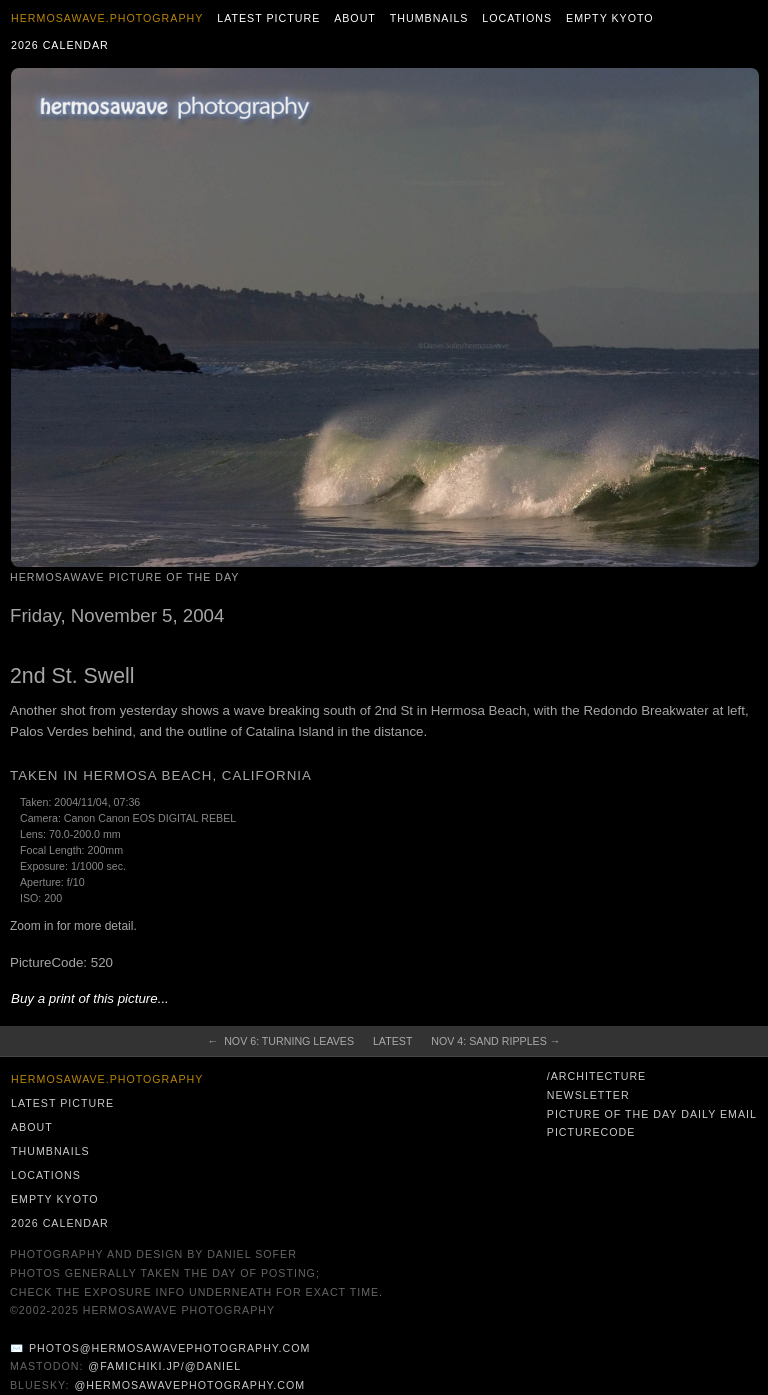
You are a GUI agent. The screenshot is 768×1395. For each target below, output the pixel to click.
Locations (517, 18)
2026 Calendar (60, 45)
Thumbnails (429, 18)
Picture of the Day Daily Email (652, 1114)
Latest (392, 1041)
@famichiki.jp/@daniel (164, 1366)
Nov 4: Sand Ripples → (495, 1041)
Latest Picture (268, 18)
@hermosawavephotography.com (190, 1385)
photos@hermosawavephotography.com (169, 1348)
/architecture (596, 1076)
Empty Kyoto (610, 18)
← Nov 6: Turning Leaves (281, 1041)
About (355, 18)
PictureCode (591, 1132)
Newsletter (588, 1095)
